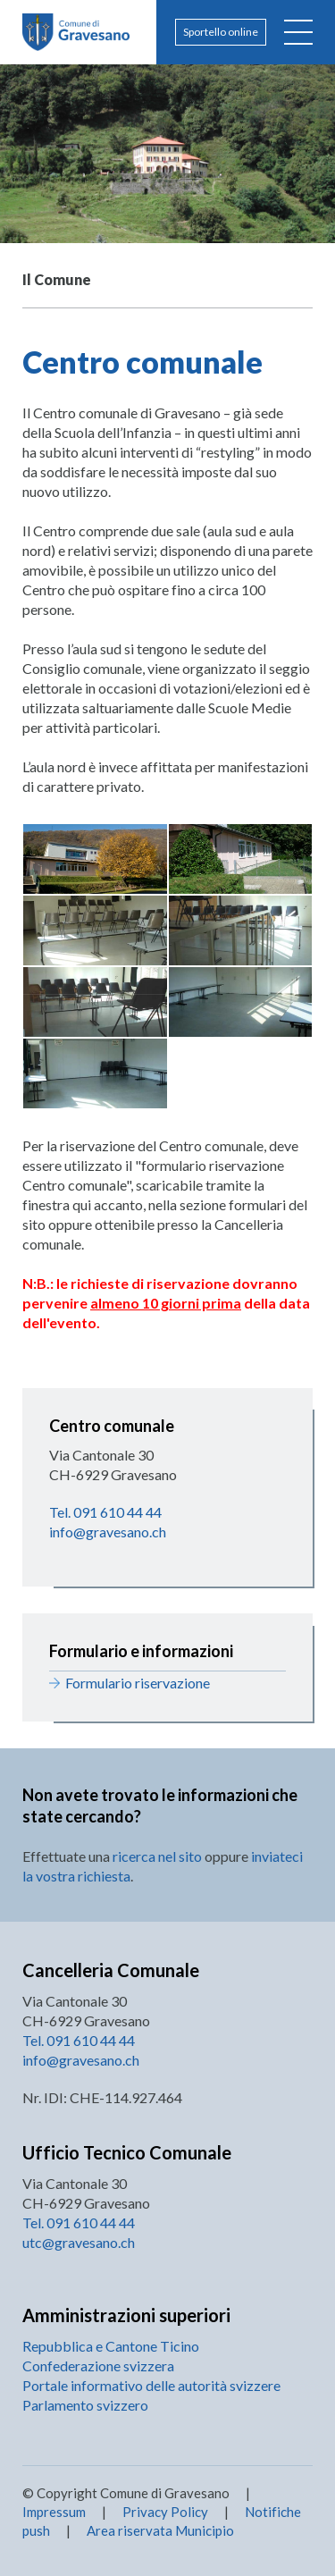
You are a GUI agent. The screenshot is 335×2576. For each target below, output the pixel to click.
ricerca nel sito (157, 1856)
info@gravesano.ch (107, 1531)
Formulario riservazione (137, 1682)
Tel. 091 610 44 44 (105, 1511)
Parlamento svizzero (85, 2404)
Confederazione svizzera (98, 2365)
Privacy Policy (165, 2512)
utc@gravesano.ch (78, 2242)
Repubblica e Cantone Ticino (110, 2345)
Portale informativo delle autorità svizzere (151, 2385)
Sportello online (220, 31)
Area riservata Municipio (159, 2530)
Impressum (54, 2512)
